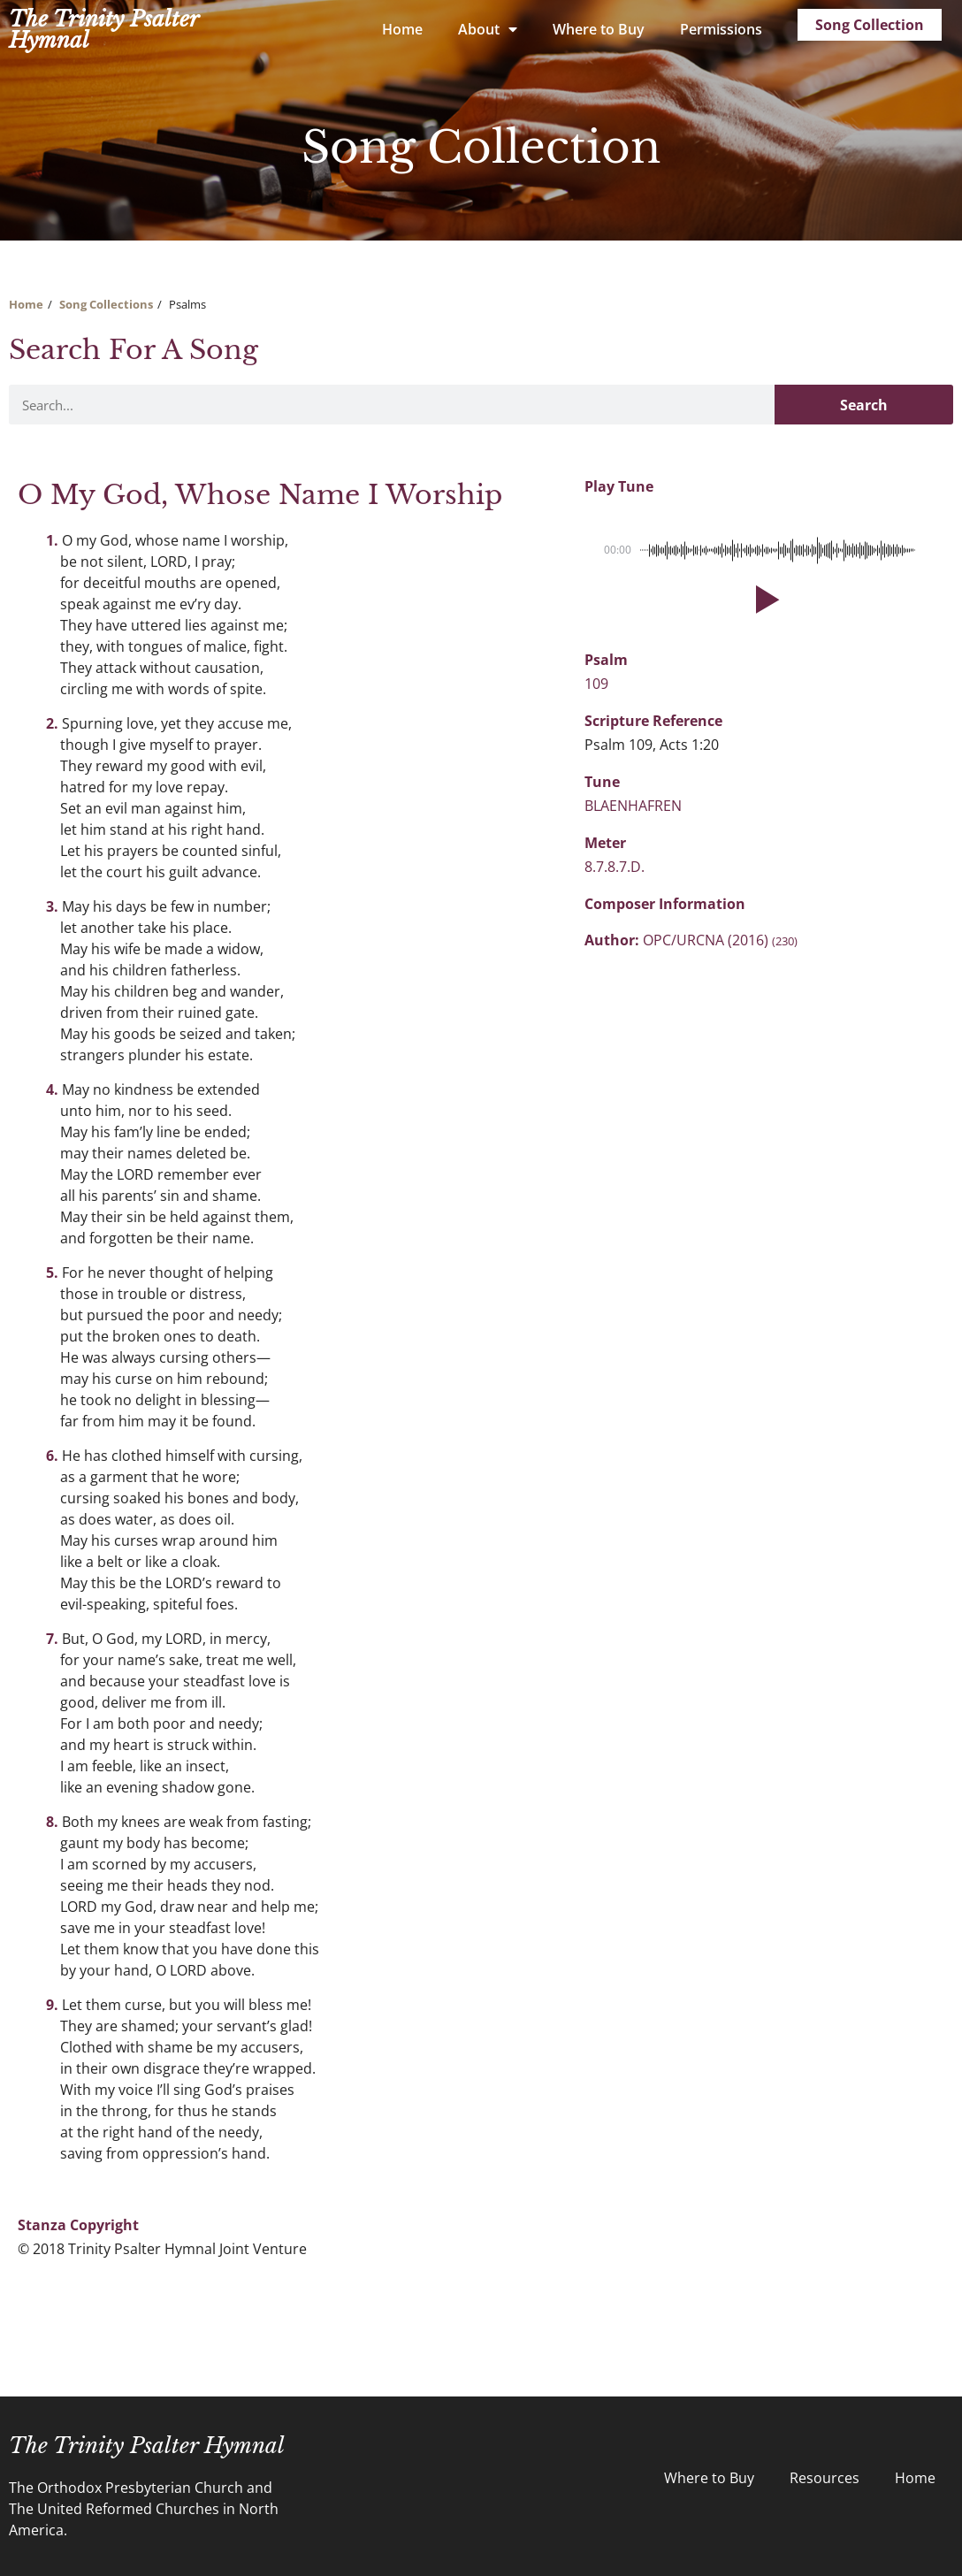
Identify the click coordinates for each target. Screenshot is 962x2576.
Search (864, 405)
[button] (764, 599)
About (487, 29)
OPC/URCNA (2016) (720, 940)
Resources (824, 2478)
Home (402, 29)
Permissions (721, 29)
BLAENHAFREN (633, 805)
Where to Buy (599, 29)
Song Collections (106, 304)
